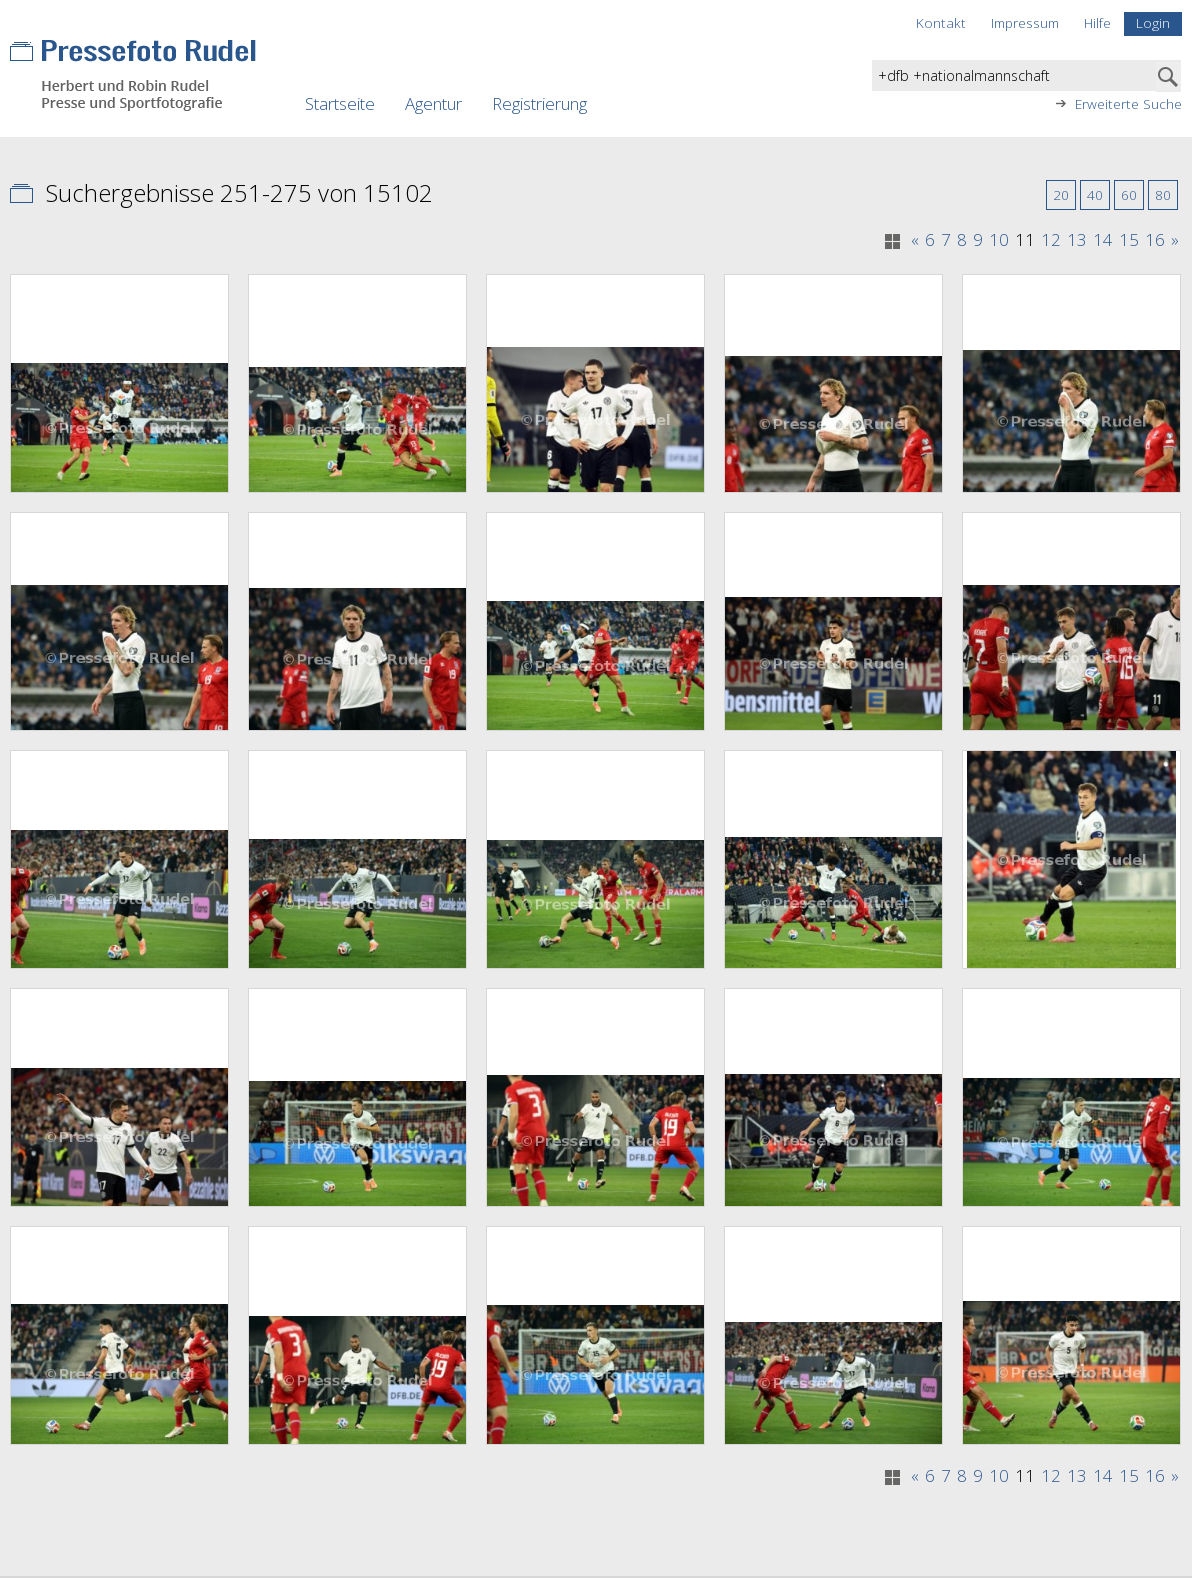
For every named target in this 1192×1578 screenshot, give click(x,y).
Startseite (340, 103)
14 (1103, 240)
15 (1129, 240)
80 (1163, 194)
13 (1077, 240)
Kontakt (941, 22)
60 (1129, 194)
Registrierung (539, 103)
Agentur (433, 103)
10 (999, 240)
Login (1153, 22)
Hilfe (1097, 22)
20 (1061, 194)
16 (1155, 240)
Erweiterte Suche (1128, 104)
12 (1051, 240)
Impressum (1025, 22)
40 (1095, 194)
